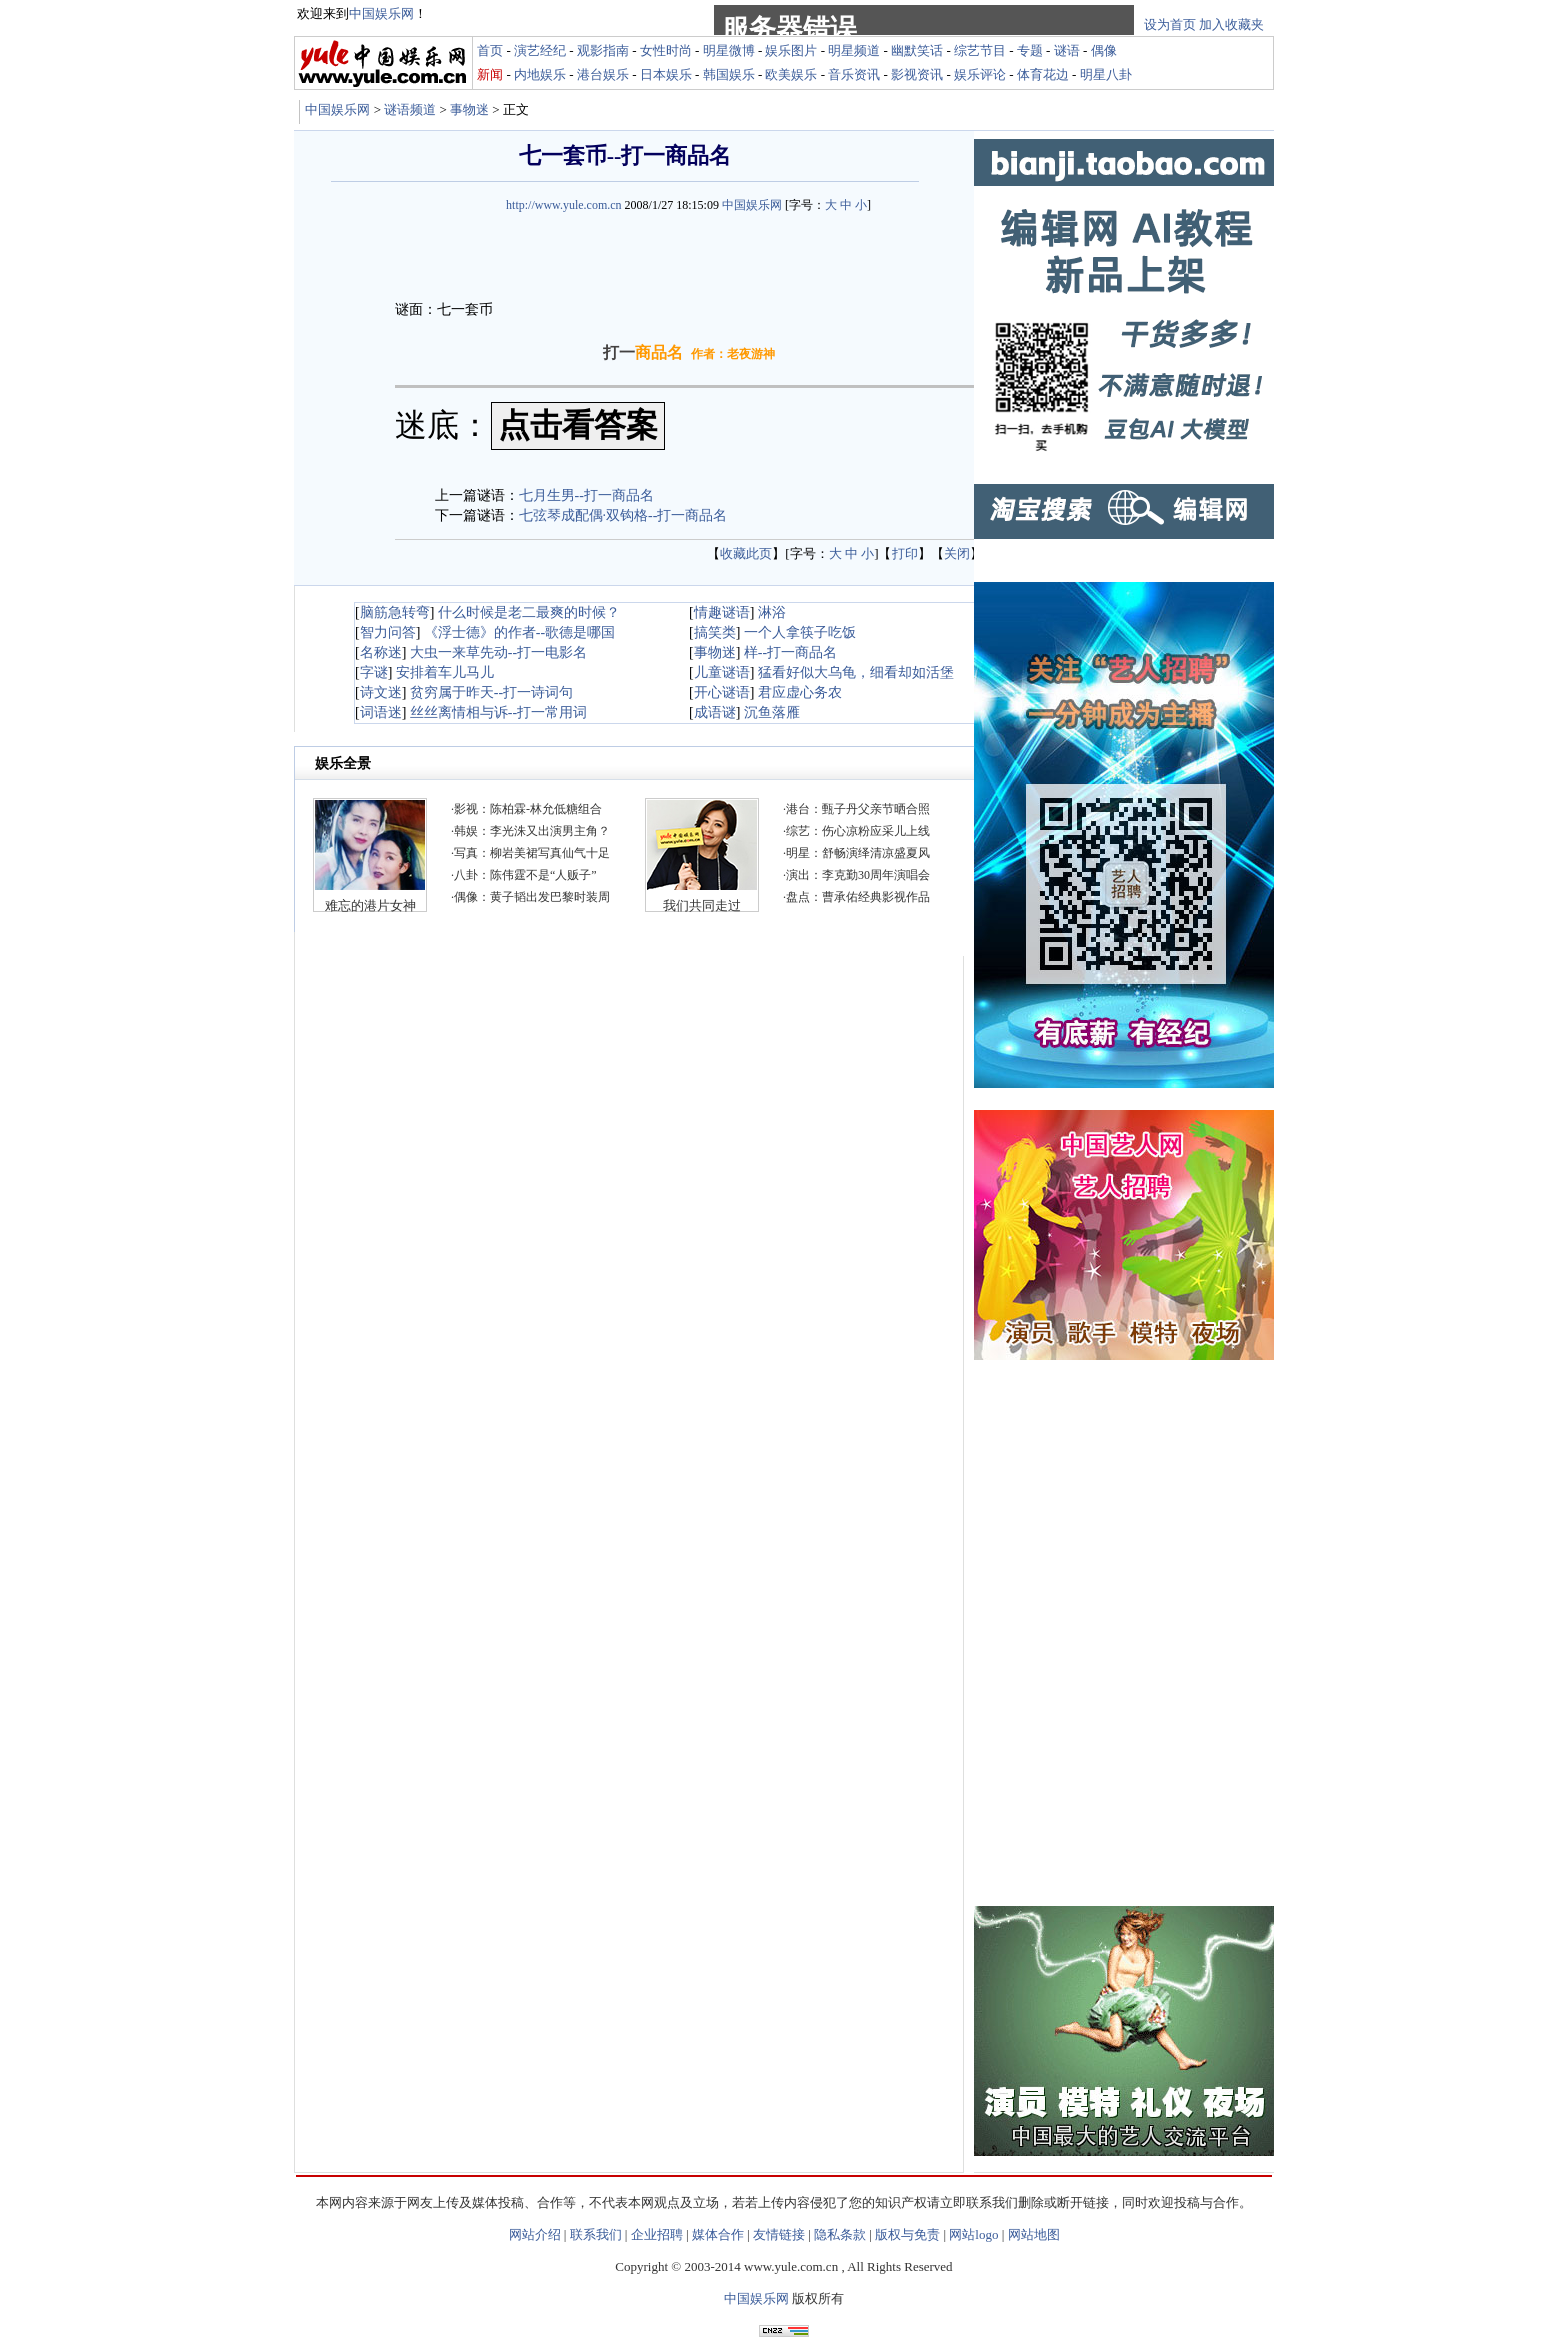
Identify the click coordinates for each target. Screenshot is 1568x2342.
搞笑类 (715, 632)
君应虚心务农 (800, 692)
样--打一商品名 (790, 652)
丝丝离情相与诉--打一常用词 (498, 712)
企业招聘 (657, 2234)
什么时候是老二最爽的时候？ (529, 612)
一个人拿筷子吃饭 (800, 632)
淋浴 (772, 612)
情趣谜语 (722, 612)
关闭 (957, 553)
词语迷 (381, 712)
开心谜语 (722, 692)
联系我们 (596, 2234)
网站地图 (1034, 2234)
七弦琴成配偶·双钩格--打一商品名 (623, 515)
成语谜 (715, 712)
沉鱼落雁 (772, 712)
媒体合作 (718, 2234)
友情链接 (779, 2234)
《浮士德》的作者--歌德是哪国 (519, 632)
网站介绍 (535, 2234)
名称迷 (381, 652)
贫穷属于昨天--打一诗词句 (491, 692)
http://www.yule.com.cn (564, 205)
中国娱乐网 (337, 109)
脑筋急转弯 (395, 612)
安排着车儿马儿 (445, 672)
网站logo (973, 2234)
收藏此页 (746, 553)
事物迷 (469, 109)
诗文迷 (381, 692)
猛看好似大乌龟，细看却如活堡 (856, 672)
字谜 (374, 672)
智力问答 (388, 632)
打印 (905, 553)
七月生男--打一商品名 (586, 495)
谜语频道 (410, 109)
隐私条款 (840, 2234)
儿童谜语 (722, 672)
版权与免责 (907, 2234)
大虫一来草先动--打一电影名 (498, 652)
